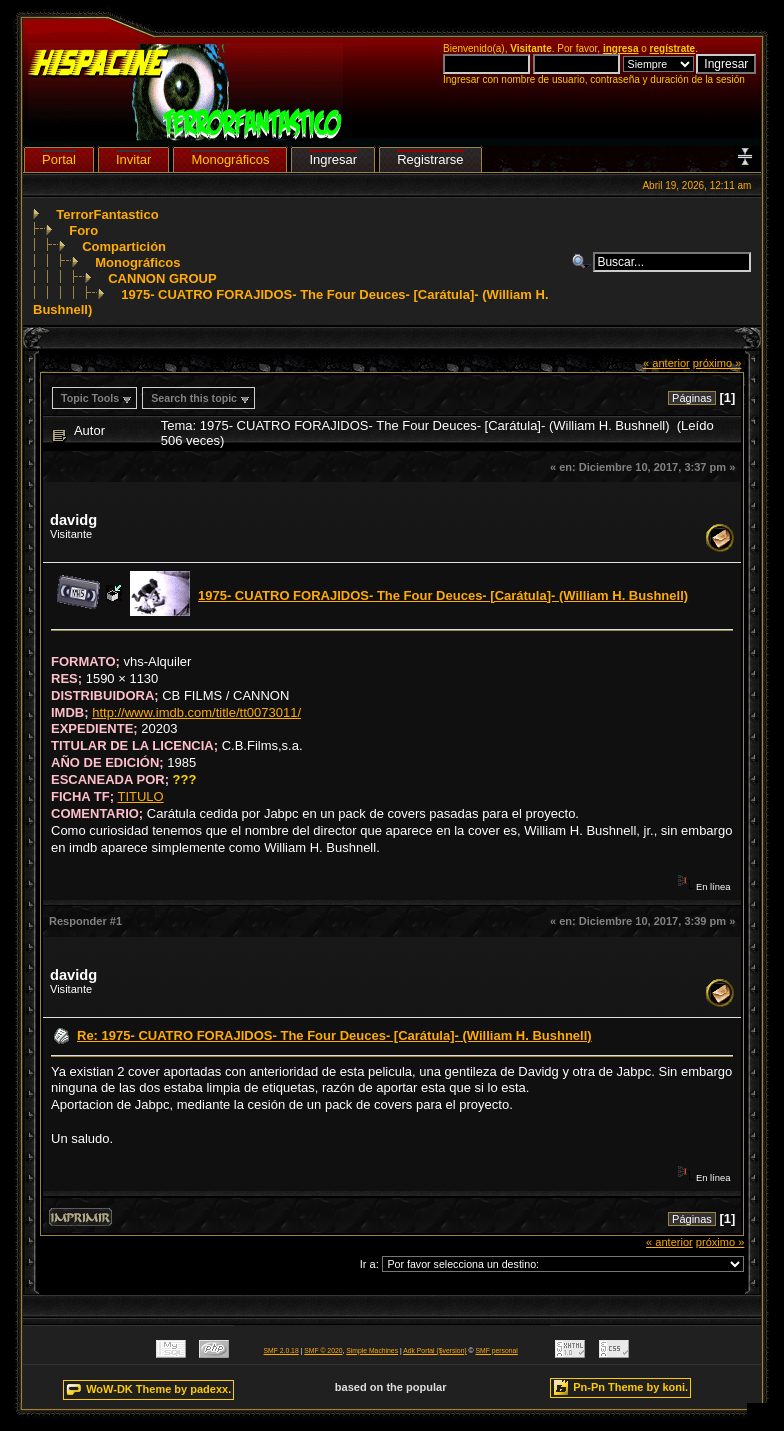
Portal (59, 159)
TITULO (140, 796)
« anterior (666, 363)
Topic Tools (90, 398)
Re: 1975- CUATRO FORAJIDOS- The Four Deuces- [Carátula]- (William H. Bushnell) (334, 1035)
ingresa (621, 48)
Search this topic (194, 398)
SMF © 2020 (323, 1350)
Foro (83, 230)
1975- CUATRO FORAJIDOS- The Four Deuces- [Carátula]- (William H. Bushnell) (443, 595)
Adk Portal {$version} (434, 1350)
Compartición (124, 246)
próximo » (717, 363)
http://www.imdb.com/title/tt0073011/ (196, 712)
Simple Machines (372, 1350)
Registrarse (430, 159)
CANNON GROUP (162, 278)
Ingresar (333, 159)
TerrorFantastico (107, 214)
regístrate (673, 48)
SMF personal (497, 1350)
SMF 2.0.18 (281, 1350)
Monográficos (137, 262)
